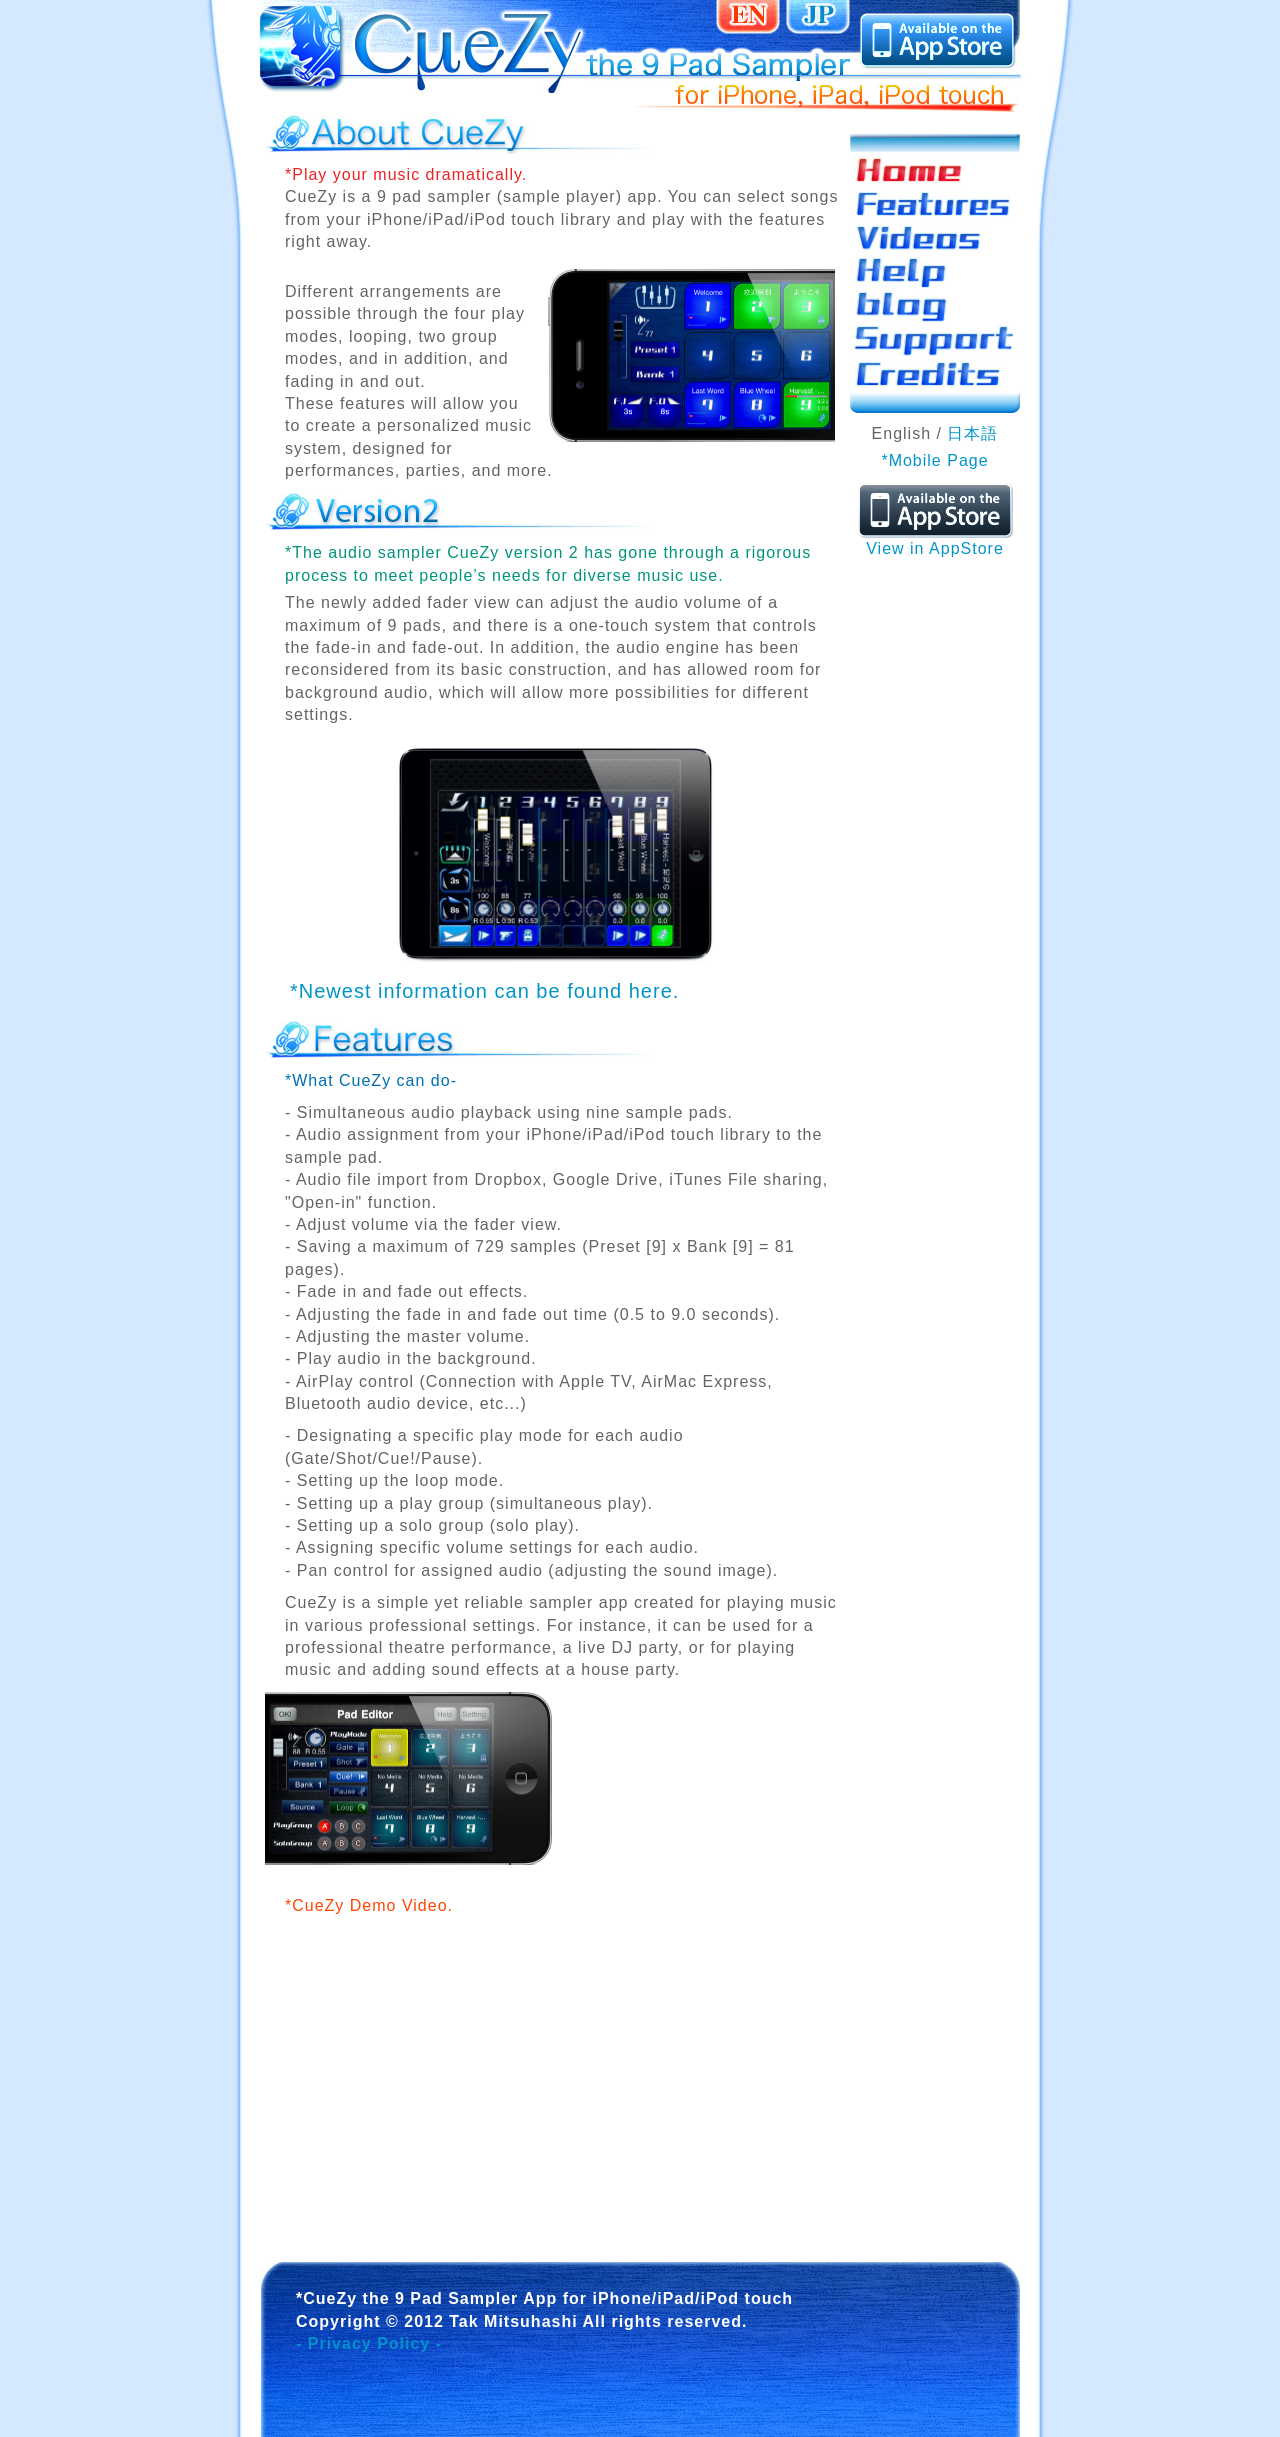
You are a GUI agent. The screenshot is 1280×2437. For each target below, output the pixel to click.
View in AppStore (935, 540)
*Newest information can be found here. (484, 991)
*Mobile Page (934, 460)
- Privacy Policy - (369, 2343)
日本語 (972, 433)
